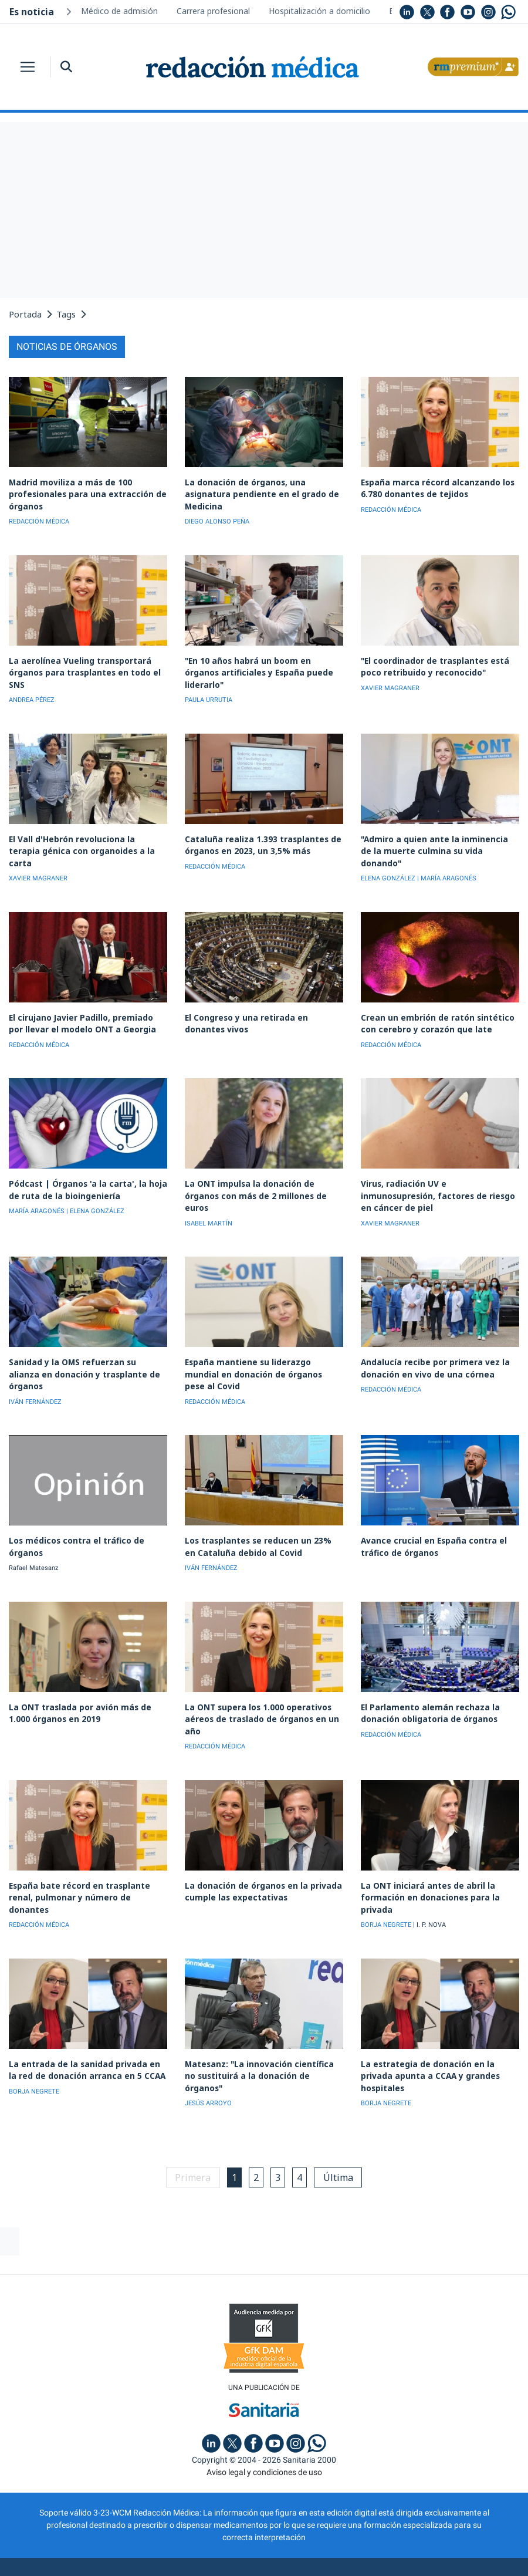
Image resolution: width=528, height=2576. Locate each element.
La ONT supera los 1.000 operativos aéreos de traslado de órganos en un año (257, 1673)
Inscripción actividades (431, 2522)
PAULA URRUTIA (208, 685)
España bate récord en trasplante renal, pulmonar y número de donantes (88, 1844)
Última (341, 2115)
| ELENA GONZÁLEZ (95, 1192)
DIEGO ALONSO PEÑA (217, 520)
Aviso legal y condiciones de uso (264, 2410)
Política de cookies (326, 2522)
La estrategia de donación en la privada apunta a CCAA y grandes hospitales (439, 2021)
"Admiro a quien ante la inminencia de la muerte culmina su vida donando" (440, 841)
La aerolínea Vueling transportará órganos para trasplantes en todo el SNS (81, 670)
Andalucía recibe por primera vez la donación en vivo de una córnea (430, 1337)
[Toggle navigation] (27, 66)
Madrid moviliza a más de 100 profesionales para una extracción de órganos (83, 493)
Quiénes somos (78, 2522)
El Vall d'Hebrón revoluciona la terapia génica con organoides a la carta (83, 841)
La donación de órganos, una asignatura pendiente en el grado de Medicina (257, 493)
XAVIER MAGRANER (390, 685)
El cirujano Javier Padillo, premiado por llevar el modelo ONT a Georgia (84, 1006)
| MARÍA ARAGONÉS (446, 862)
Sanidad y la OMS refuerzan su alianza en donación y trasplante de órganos (84, 1337)
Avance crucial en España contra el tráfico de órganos (428, 1502)
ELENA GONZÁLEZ (388, 862)
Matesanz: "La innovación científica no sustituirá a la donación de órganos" (261, 2021)
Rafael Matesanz (33, 1523)
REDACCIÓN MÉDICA (39, 520)
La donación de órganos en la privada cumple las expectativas (258, 1844)
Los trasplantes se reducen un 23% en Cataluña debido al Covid (259, 1502)
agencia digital (222, 2554)
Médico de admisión (119, 10)
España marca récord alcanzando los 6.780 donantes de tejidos (433, 488)
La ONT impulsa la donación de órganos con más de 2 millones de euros (263, 1171)
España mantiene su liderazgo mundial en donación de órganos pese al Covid (261, 1337)
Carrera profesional (213, 10)
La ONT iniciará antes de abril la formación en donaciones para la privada (426, 1849)
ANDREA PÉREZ (32, 697)
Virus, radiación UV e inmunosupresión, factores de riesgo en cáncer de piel (438, 1171)
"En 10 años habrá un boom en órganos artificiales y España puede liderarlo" (261, 664)
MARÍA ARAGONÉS (37, 1192)
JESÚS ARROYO (208, 2041)
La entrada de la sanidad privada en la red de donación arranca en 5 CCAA (83, 2021)
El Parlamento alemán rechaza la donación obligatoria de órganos (426, 1667)
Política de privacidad (226, 2522)
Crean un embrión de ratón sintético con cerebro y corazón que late (433, 1006)
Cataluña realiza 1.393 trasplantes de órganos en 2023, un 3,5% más (257, 841)
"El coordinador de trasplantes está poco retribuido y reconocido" (431, 664)
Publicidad (144, 2522)
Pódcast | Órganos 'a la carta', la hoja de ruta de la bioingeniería (88, 1171)
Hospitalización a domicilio (319, 10)
